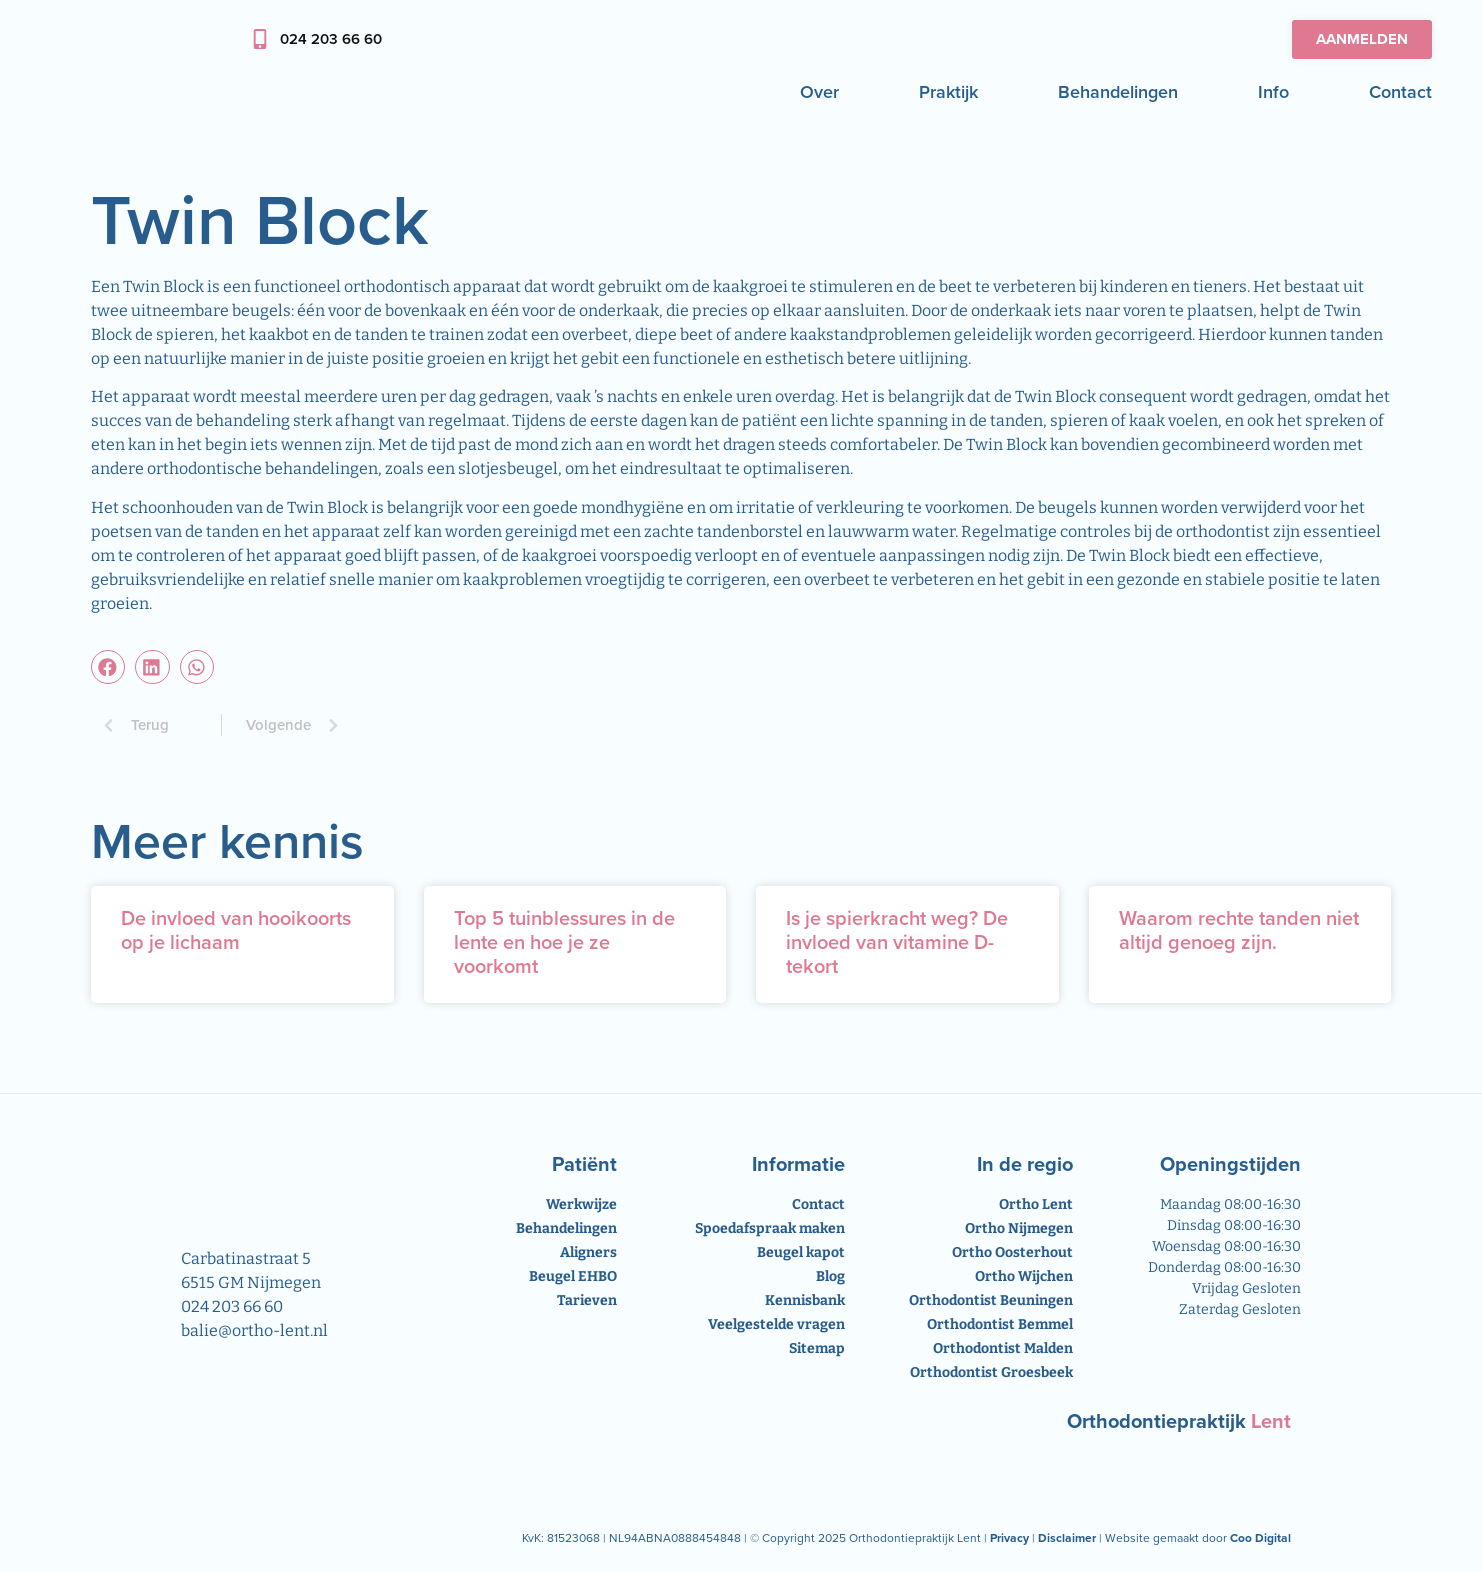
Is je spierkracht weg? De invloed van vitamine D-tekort (897, 942)
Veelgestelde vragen (776, 1324)
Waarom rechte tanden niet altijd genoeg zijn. (1239, 930)
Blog (830, 1276)
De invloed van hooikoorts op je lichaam (236, 930)
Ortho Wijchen (1024, 1276)
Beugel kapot (801, 1252)
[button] (108, 667)
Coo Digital (1260, 1538)
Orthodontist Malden (1003, 1348)
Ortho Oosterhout (1012, 1252)
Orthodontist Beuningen (991, 1300)
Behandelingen (1118, 92)
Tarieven (587, 1300)
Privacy (1009, 1538)
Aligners (588, 1252)
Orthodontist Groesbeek (991, 1372)
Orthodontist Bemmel (1000, 1324)
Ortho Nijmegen (1019, 1228)
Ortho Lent (1036, 1204)
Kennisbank (805, 1300)
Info (1273, 92)
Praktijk (948, 92)
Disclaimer (1067, 1538)
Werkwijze (581, 1204)
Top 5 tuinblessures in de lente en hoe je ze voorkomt (564, 942)
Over (819, 92)
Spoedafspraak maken (770, 1228)
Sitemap (817, 1348)
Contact (1400, 92)
